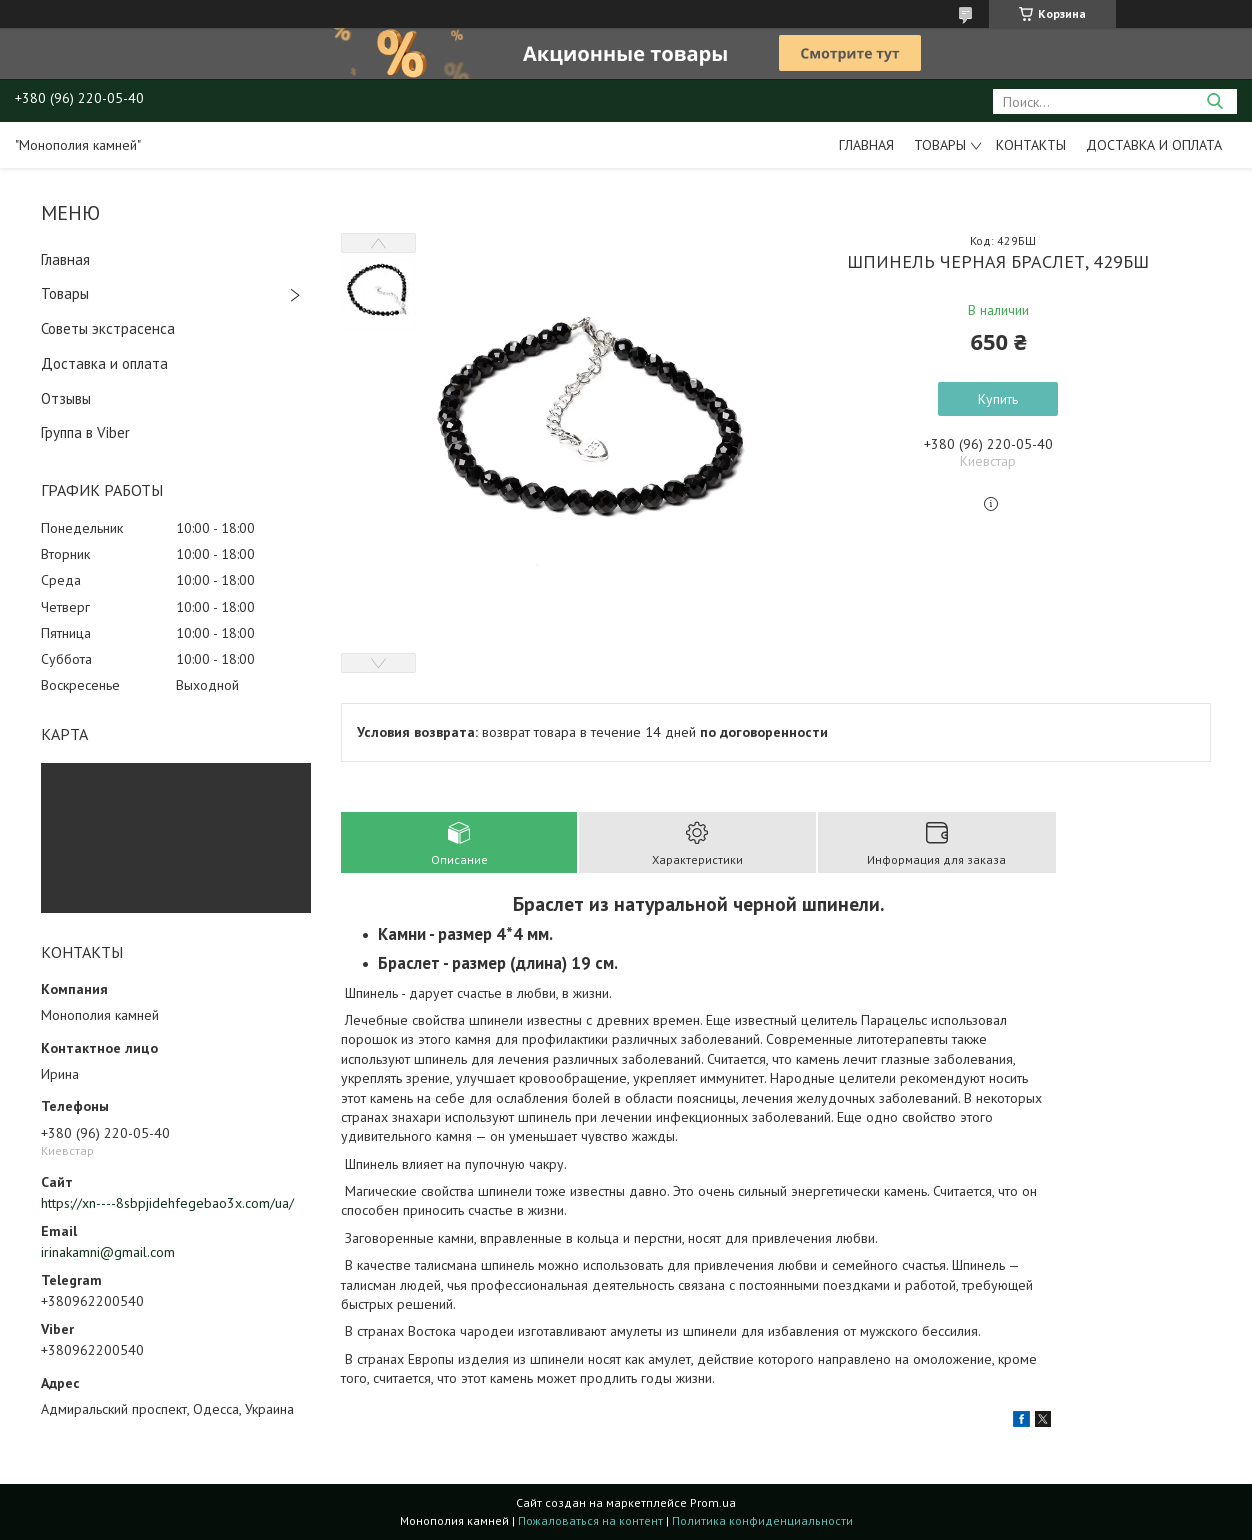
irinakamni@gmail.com (108, 1252)
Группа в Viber (85, 432)
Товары (940, 145)
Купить (998, 399)
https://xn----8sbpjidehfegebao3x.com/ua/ (167, 1203)
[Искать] (1214, 101)
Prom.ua (713, 1502)
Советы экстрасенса (108, 328)
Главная (866, 145)
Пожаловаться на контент (590, 1520)
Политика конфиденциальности (762, 1520)
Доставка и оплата (1154, 145)
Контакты (1031, 145)
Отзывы (66, 398)
